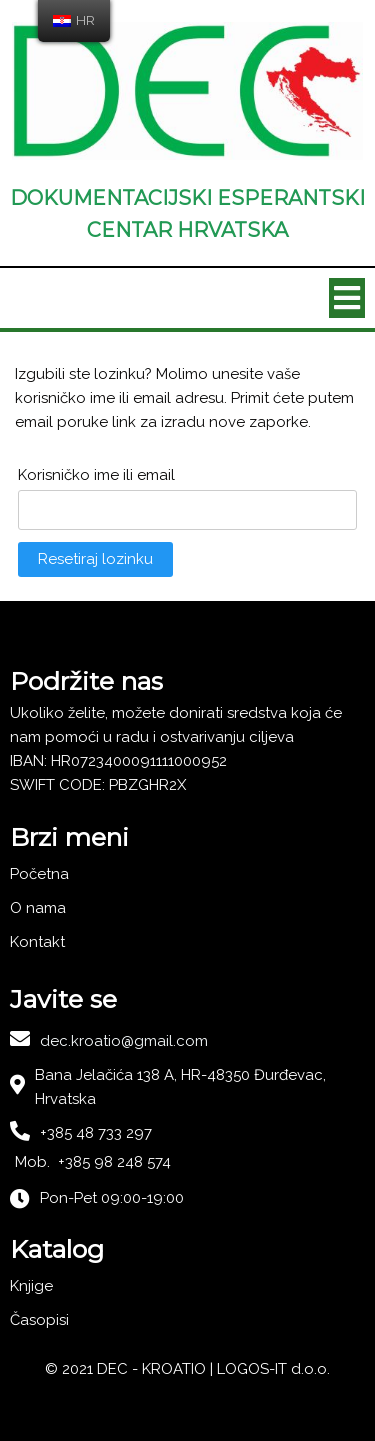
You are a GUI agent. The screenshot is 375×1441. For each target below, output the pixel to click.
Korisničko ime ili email (96, 475)
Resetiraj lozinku (95, 559)
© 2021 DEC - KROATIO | (131, 1369)
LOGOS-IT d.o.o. (273, 1369)
